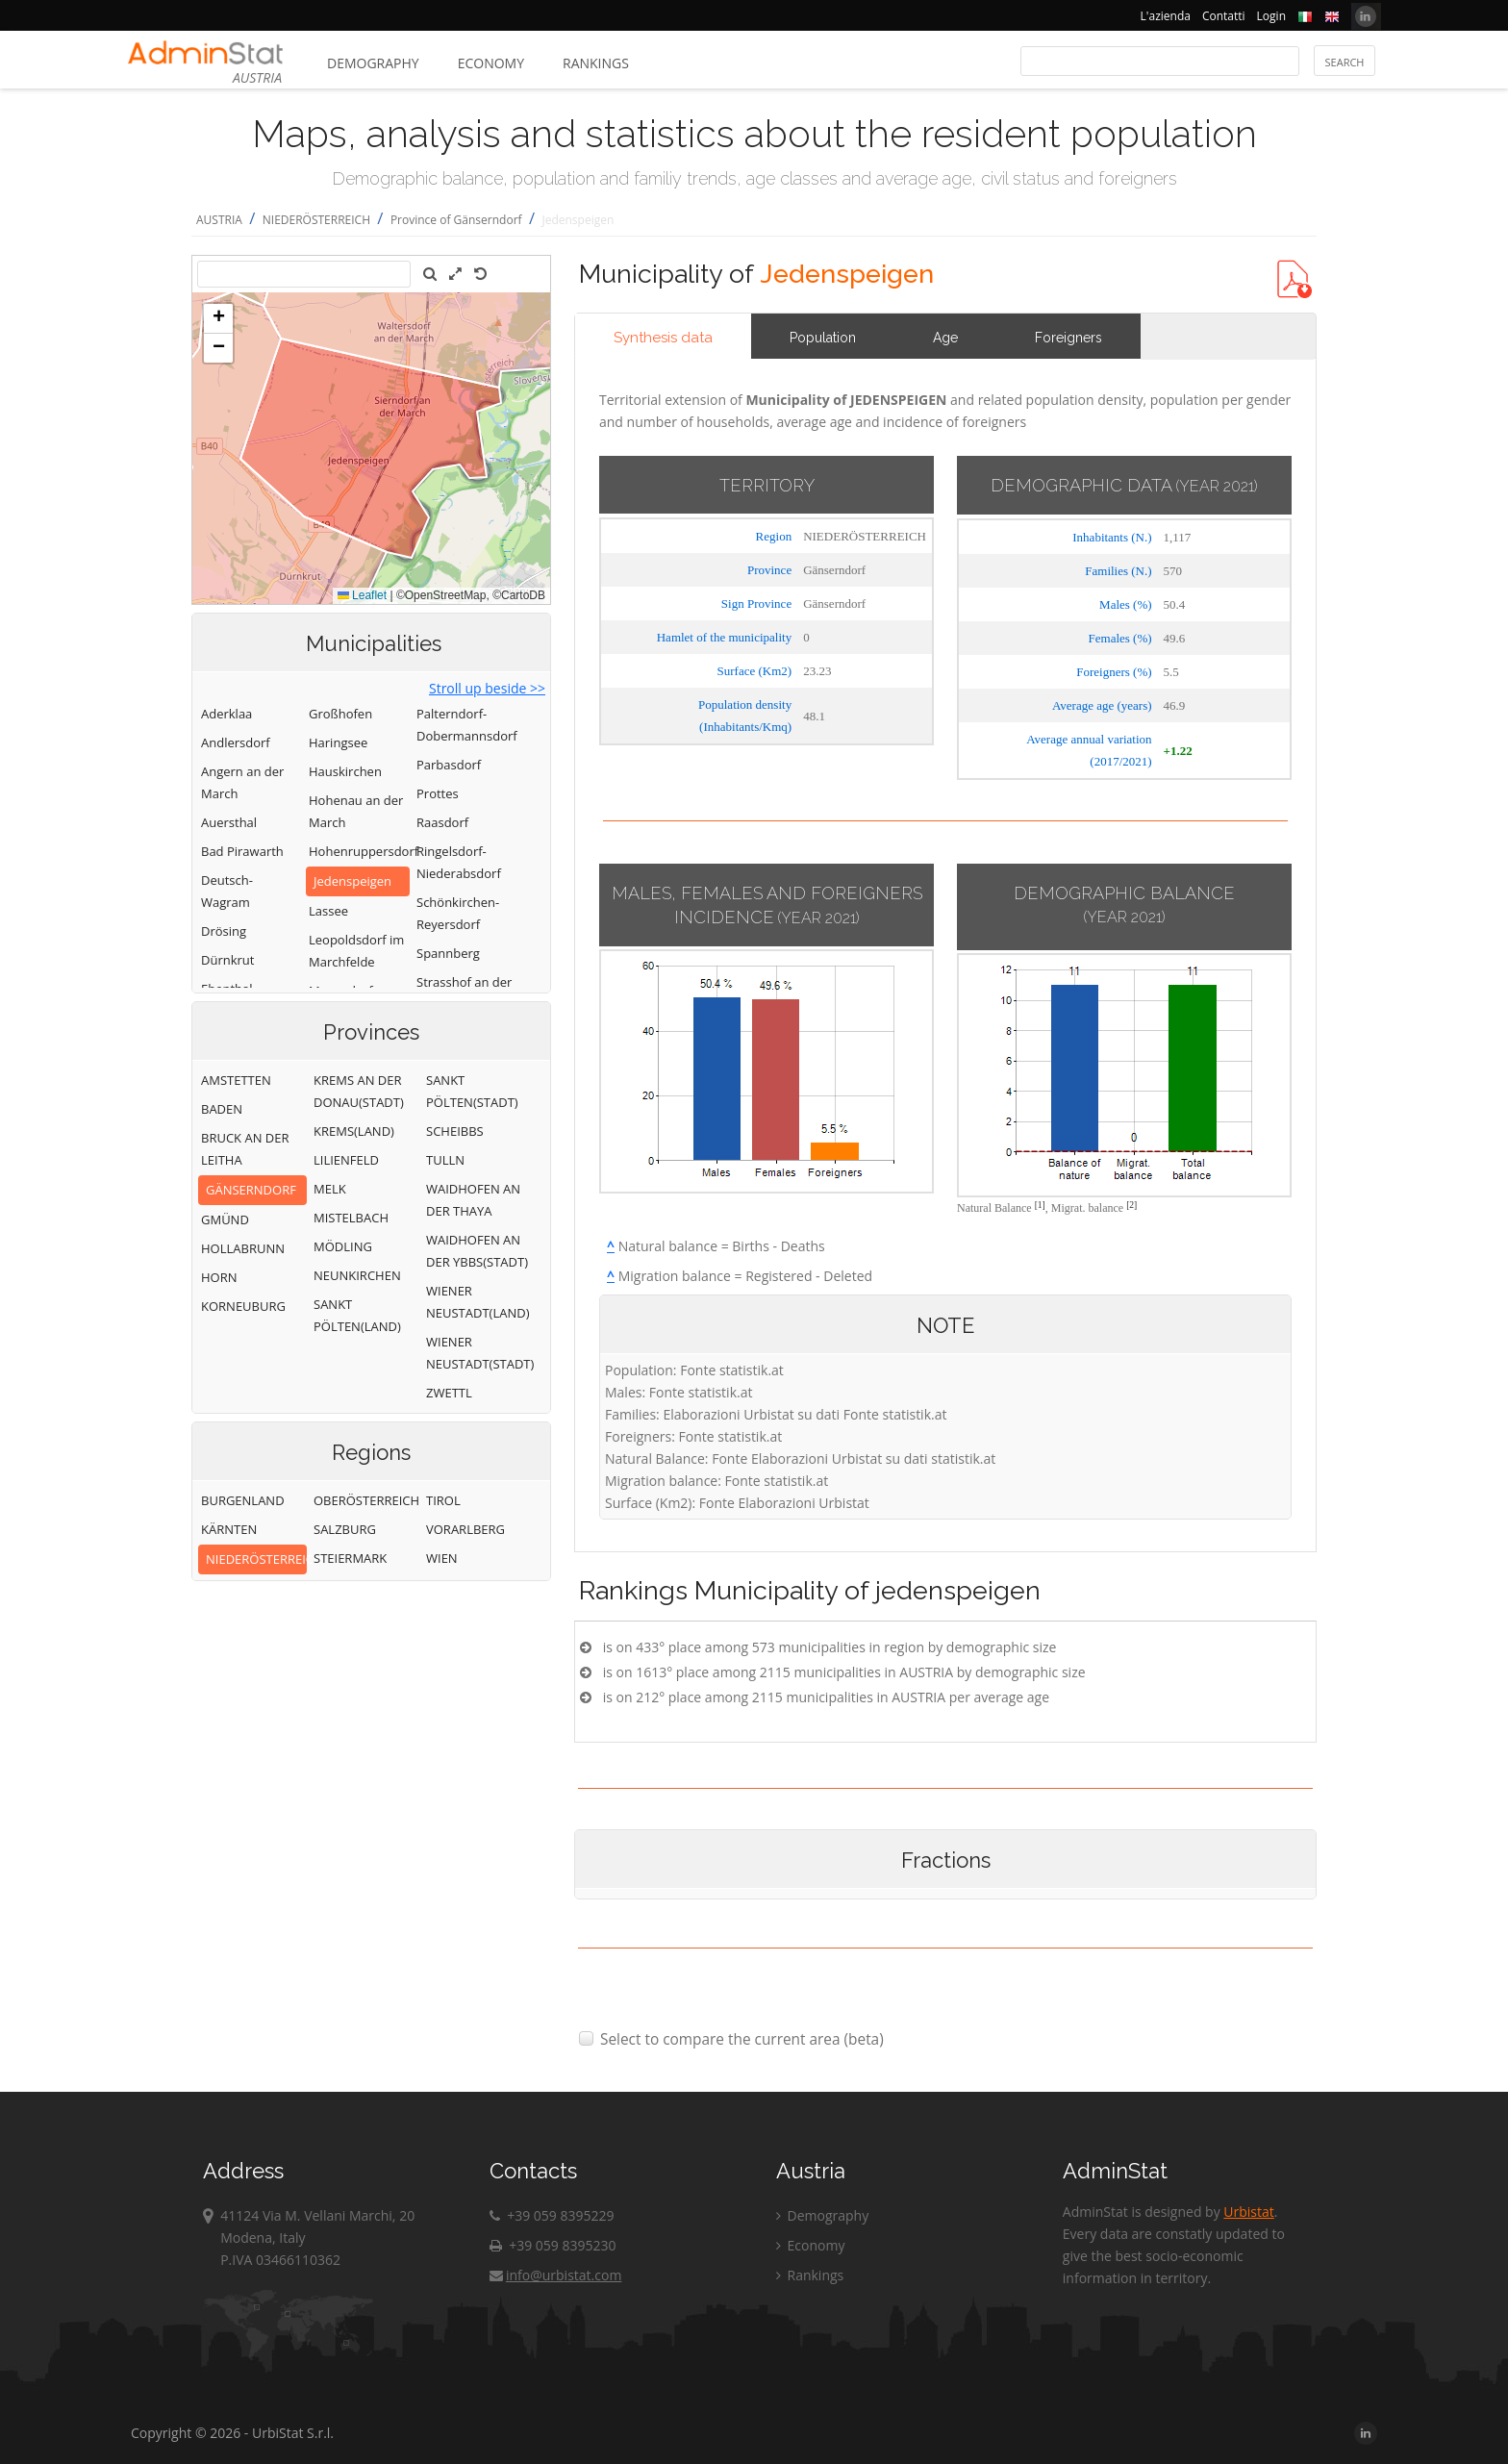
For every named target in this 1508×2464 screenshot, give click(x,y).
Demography (373, 63)
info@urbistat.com (555, 2275)
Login (1271, 16)
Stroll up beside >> (487, 688)
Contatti (1223, 16)
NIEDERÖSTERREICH (316, 220)
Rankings (596, 63)
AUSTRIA (219, 220)
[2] (1131, 1204)
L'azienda (1166, 16)
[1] (1040, 1204)
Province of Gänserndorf (456, 220)
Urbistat (1248, 2211)
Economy (491, 63)
